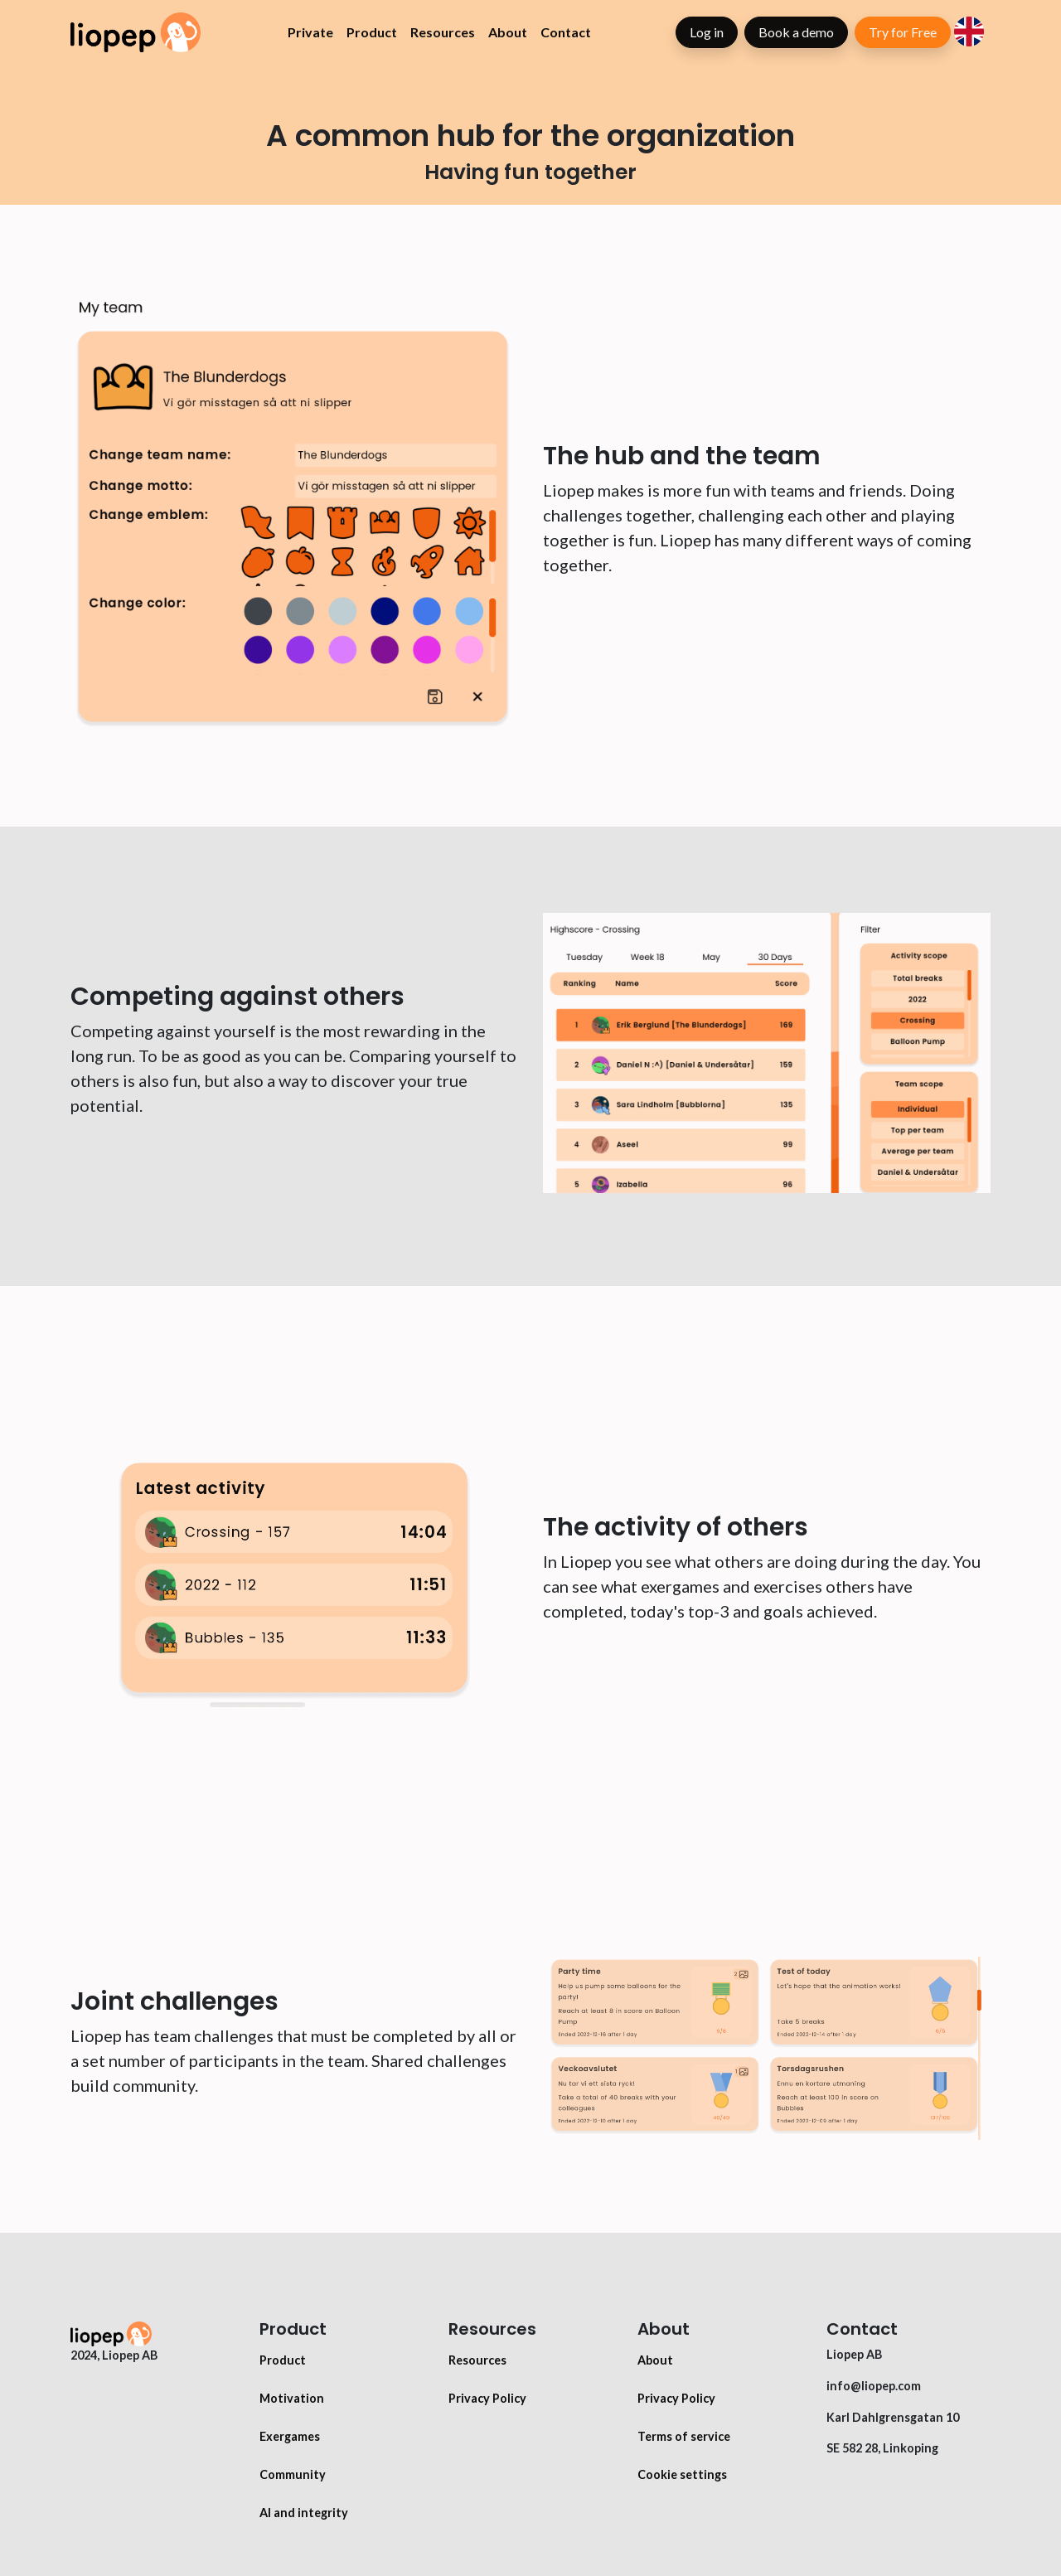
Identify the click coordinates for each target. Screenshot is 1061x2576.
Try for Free (903, 32)
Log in (707, 32)
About (507, 32)
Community (292, 2474)
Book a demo (796, 32)
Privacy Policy (487, 2398)
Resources (442, 32)
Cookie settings (682, 2474)
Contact (565, 32)
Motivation (291, 2398)
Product (371, 32)
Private (310, 32)
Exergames (289, 2436)
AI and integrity (303, 2513)
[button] (969, 29)
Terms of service (683, 2436)
